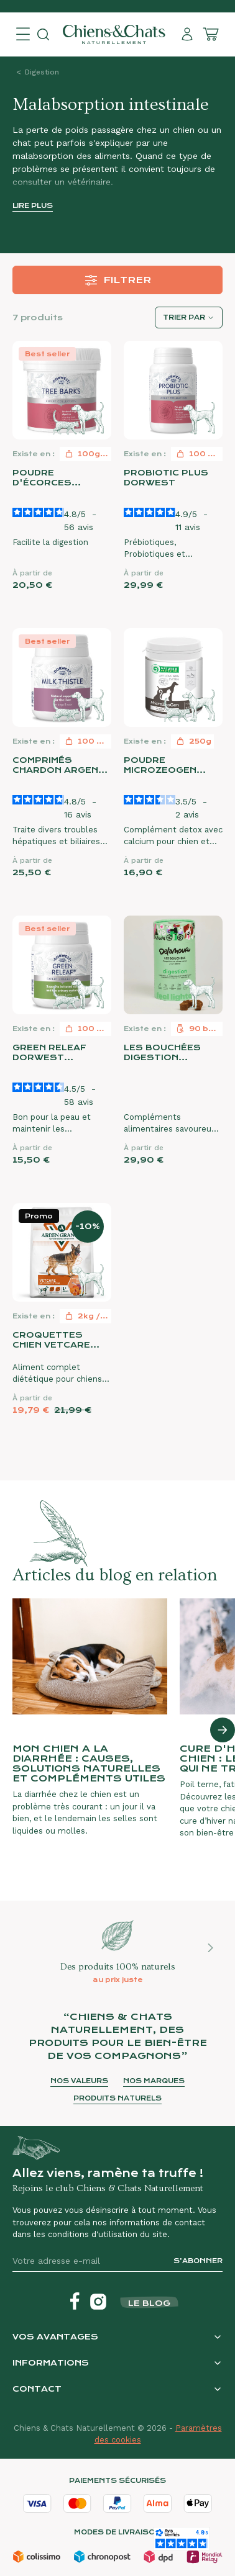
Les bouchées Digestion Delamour (162, 1053)
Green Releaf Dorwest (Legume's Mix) (51, 1053)
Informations (50, 2362)
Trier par (184, 317)
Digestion (42, 72)
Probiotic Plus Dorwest (166, 477)
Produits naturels (117, 2098)
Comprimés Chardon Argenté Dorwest (61, 765)
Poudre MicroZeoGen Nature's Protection (160, 765)
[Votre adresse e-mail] (88, 2261)
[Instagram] (98, 2302)
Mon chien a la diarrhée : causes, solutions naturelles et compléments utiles (88, 1763)
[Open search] (43, 34)
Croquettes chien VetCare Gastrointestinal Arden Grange (61, 1340)
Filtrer (118, 280)
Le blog (149, 2303)
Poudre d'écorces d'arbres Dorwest (41, 478)
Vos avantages (55, 2336)
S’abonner (198, 2261)
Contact (37, 2389)
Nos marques (154, 2081)
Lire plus (32, 206)
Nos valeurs (79, 2081)
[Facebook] (75, 2302)
